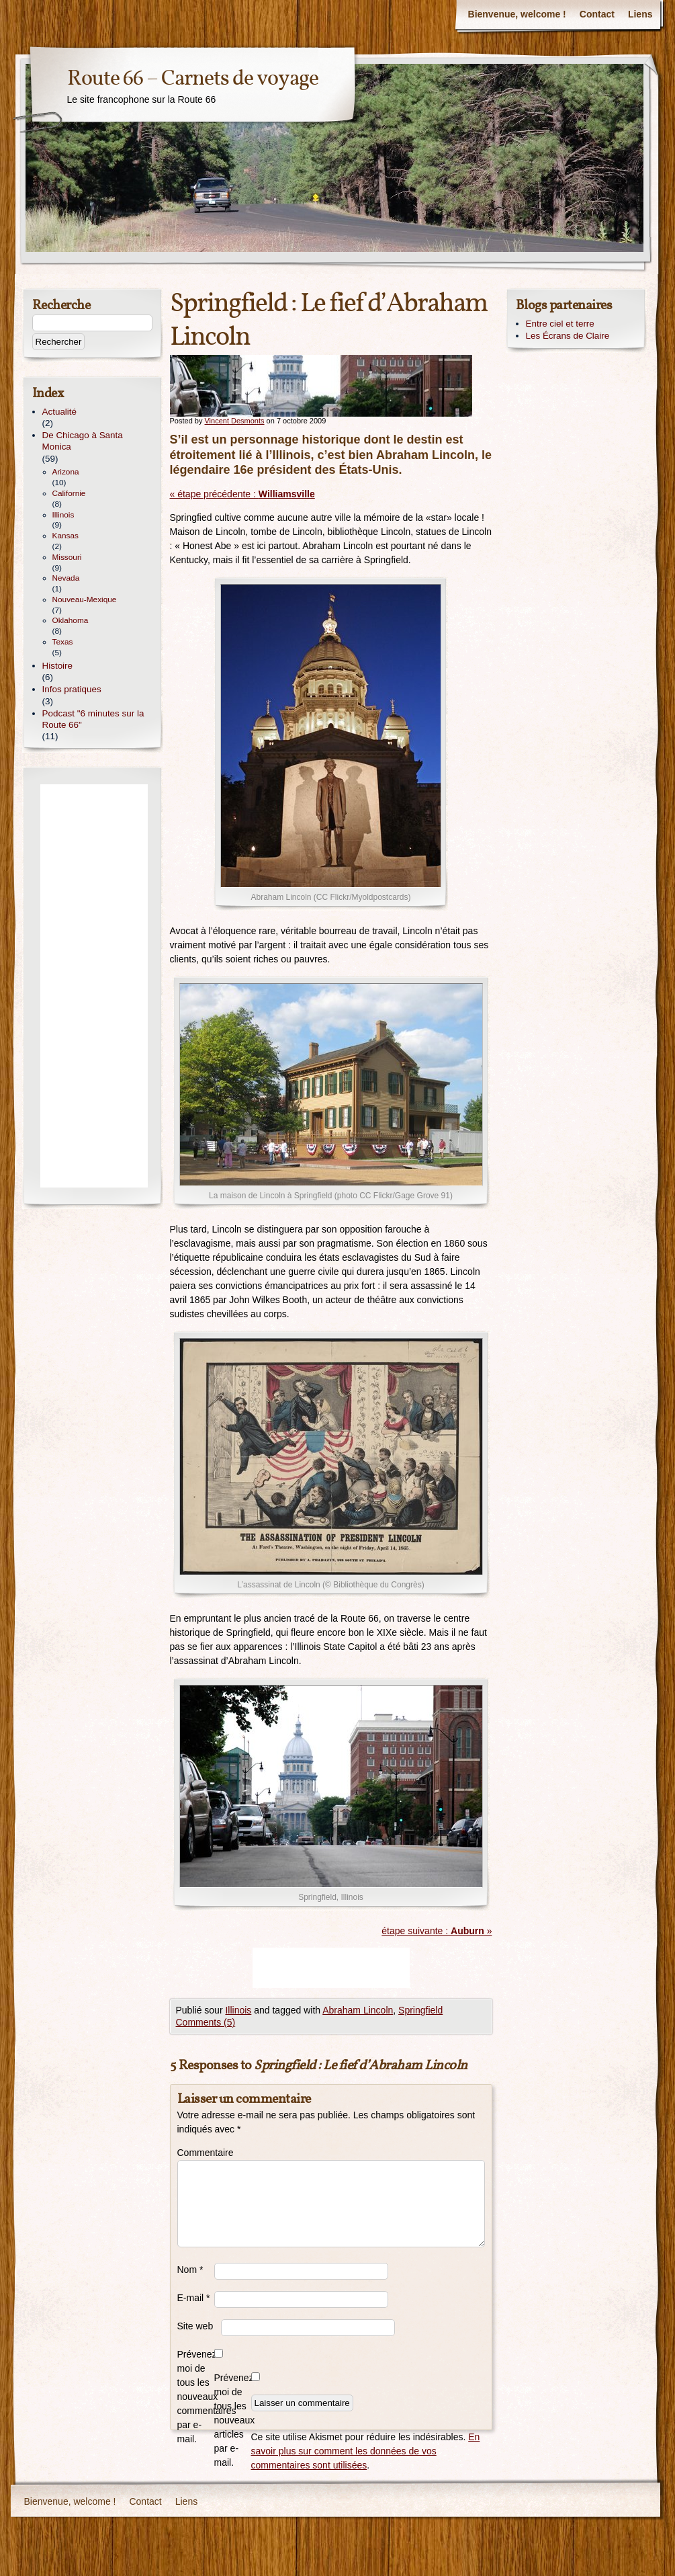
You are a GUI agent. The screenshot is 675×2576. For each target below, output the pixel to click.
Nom (190, 2269)
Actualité (59, 412)
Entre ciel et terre (560, 324)
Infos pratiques (71, 689)
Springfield (420, 2010)
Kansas (65, 535)
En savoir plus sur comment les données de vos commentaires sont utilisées (365, 2451)
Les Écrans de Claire (568, 336)
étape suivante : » (436, 1930)
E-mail (193, 2297)
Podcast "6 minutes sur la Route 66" (93, 719)
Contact (597, 14)
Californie (69, 493)
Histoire (57, 666)
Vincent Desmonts (234, 421)
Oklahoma (70, 620)
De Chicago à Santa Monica (82, 441)
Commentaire (195, 2152)
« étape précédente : (242, 494)
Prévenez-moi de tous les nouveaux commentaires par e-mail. (195, 2396)
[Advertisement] (331, 1968)
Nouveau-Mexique (84, 599)
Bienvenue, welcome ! (517, 14)
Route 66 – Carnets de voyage (192, 79)
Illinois (238, 2010)
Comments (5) (206, 2022)
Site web (195, 2326)
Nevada (66, 578)
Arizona (65, 471)
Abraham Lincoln (357, 2010)
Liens (640, 14)
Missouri (67, 557)
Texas (62, 642)
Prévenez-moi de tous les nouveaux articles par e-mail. (232, 2420)
